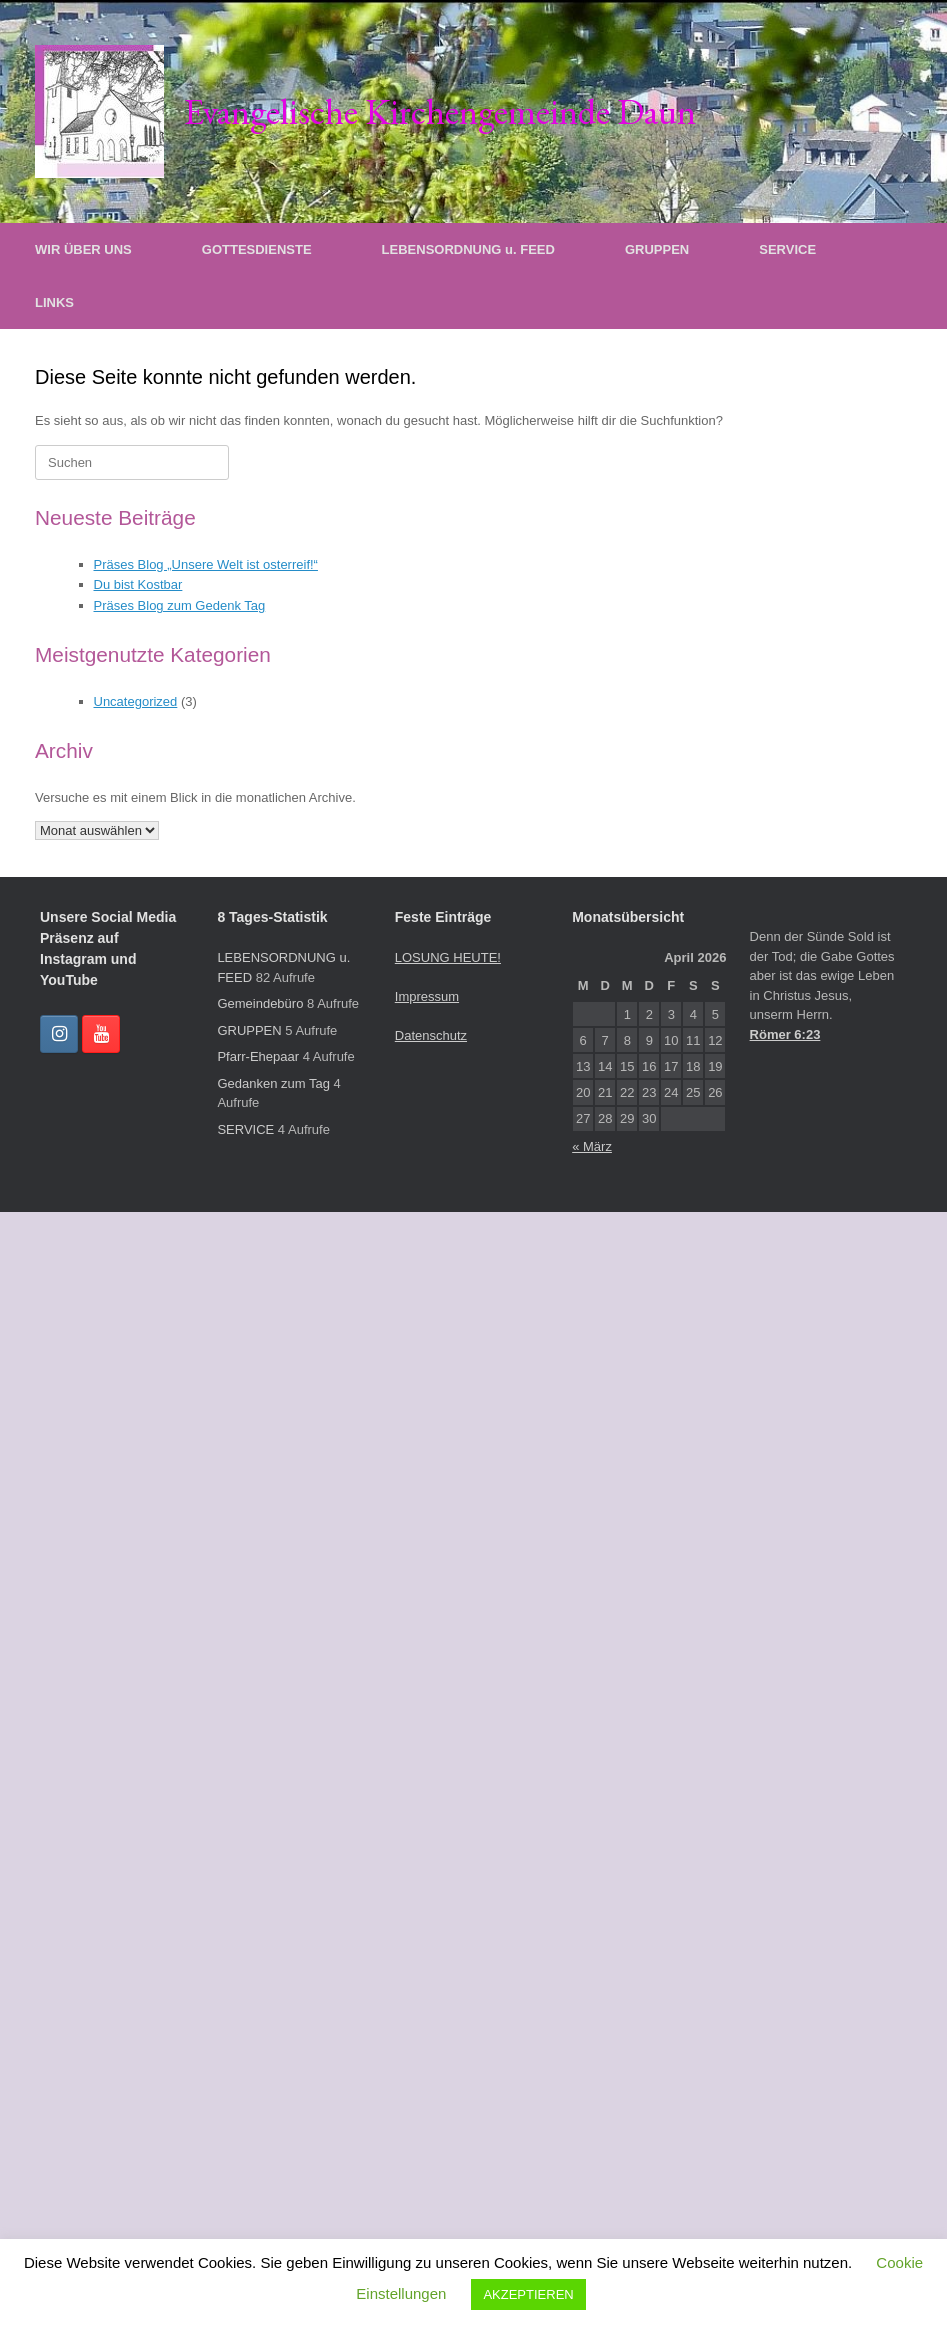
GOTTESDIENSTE (257, 249)
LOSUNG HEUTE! (448, 957)
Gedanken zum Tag (273, 1083)
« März (592, 1146)
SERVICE (787, 249)
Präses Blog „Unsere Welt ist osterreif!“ (206, 564)
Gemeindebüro (260, 1003)
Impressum (427, 996)
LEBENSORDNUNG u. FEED (468, 249)
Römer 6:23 (785, 1034)
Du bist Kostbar (138, 584)
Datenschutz (431, 1035)
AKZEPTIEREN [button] (528, 2294)
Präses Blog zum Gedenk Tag (180, 605)
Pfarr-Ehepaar (258, 1056)
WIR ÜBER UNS (83, 249)
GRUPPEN (657, 249)
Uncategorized (136, 701)
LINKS (54, 302)
